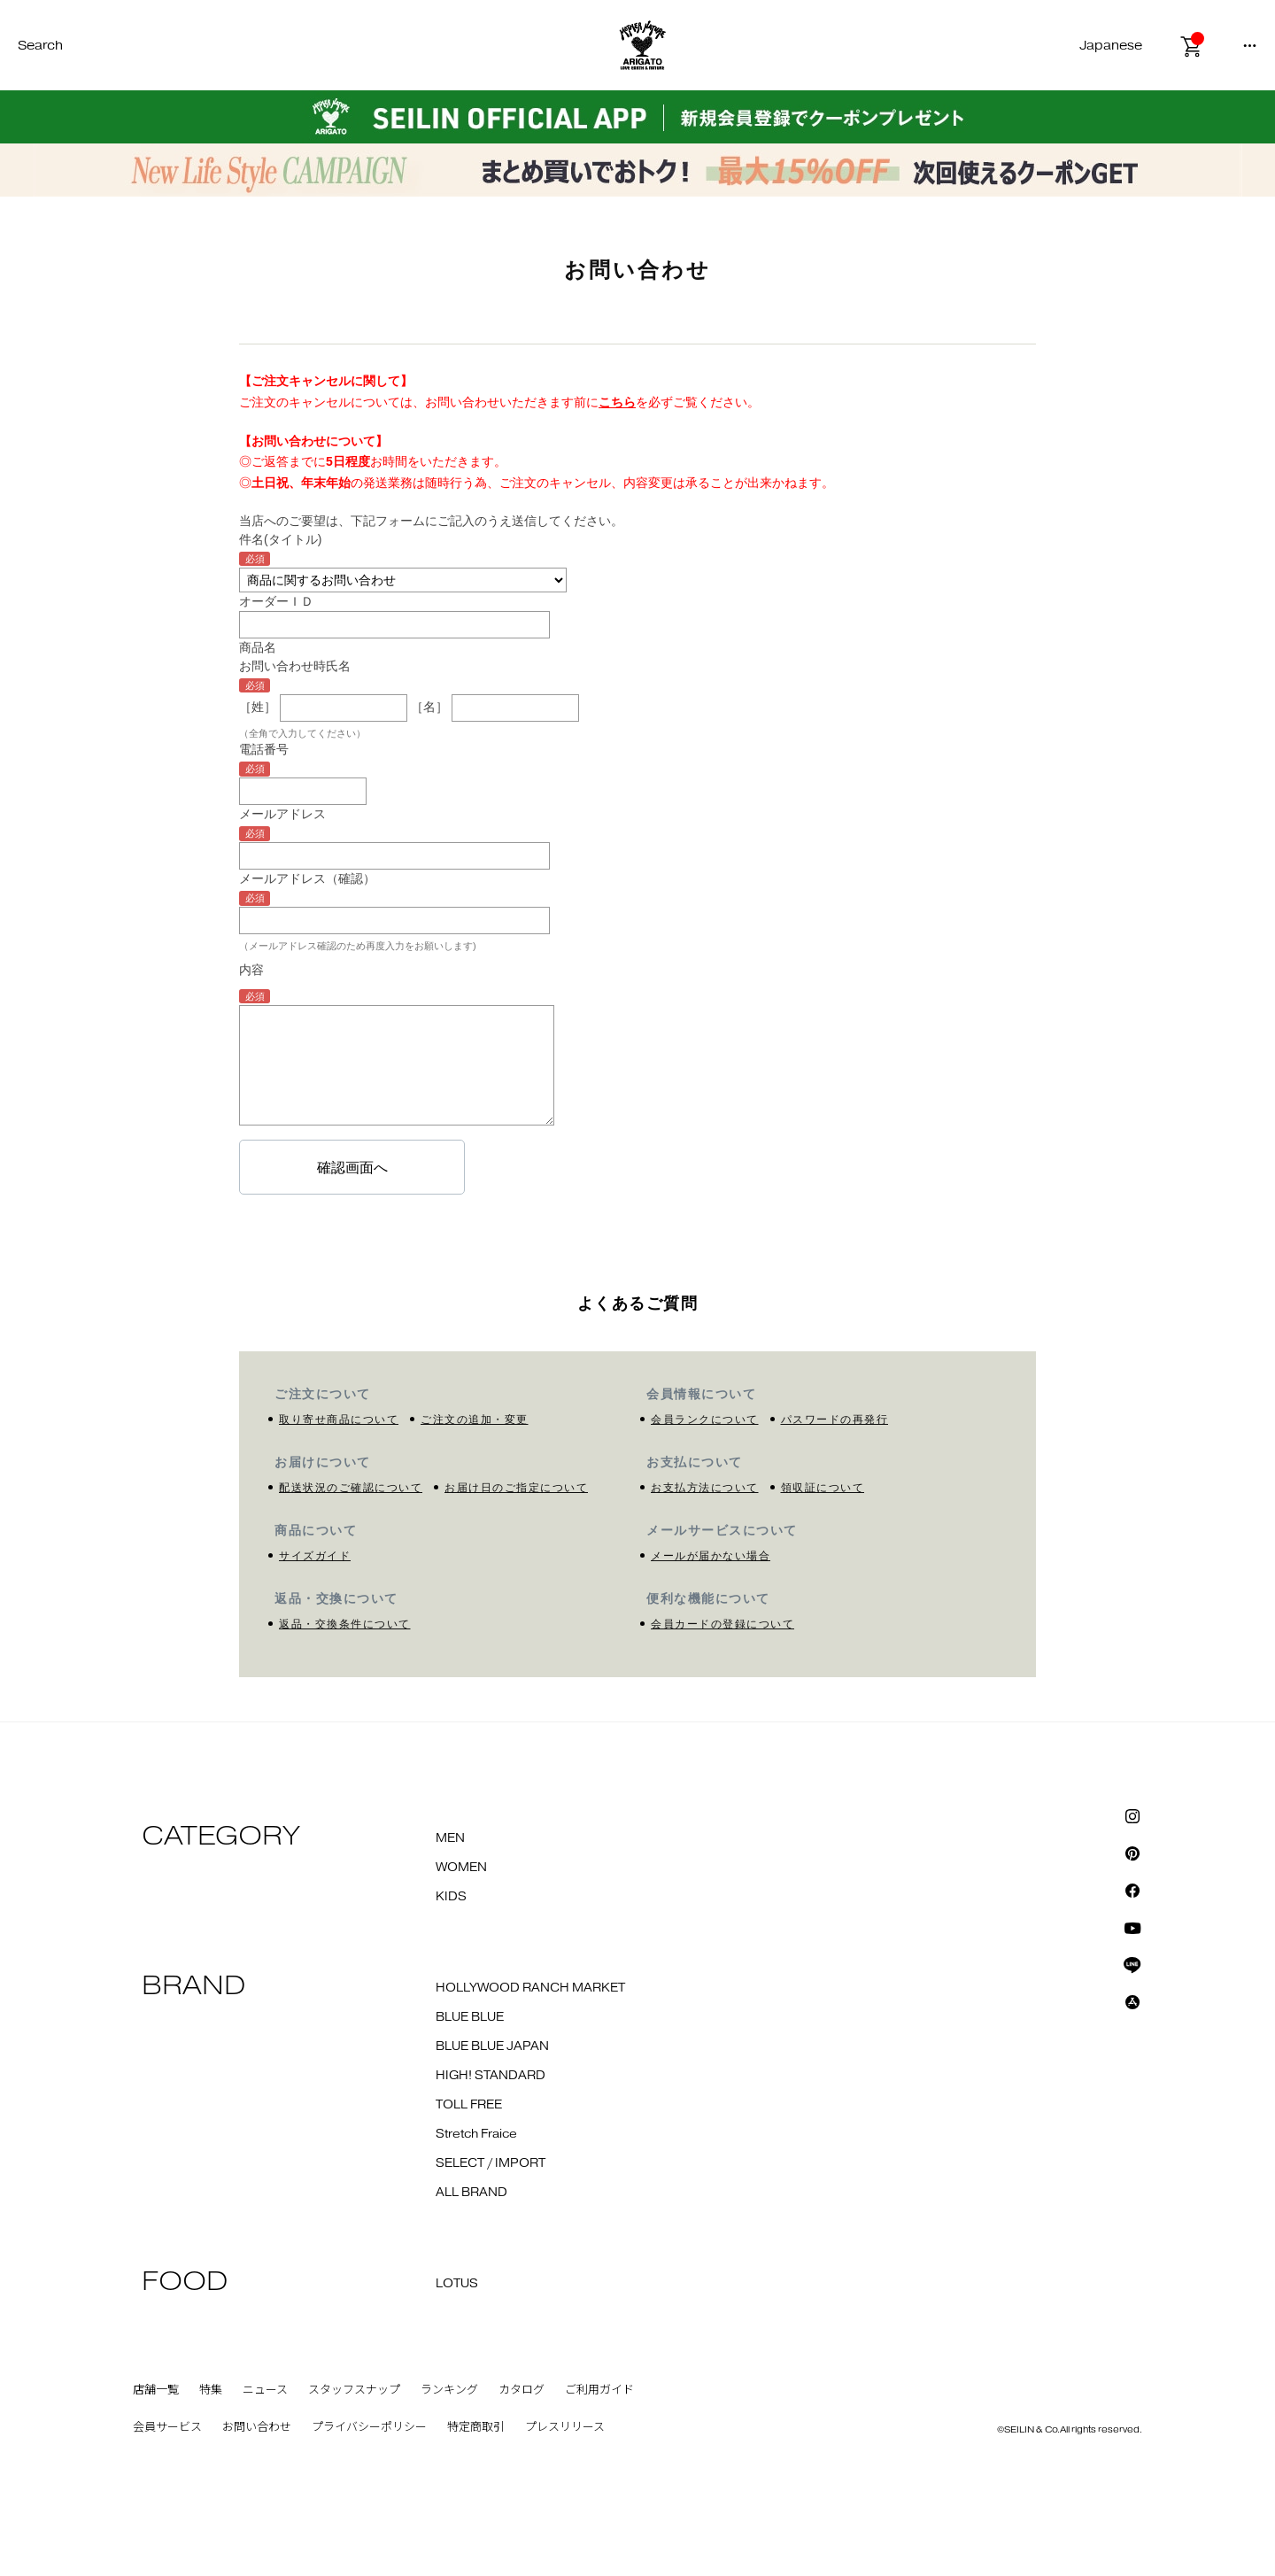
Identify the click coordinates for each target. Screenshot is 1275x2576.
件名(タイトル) (280, 539)
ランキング (449, 2390)
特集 (210, 2390)
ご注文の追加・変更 (475, 1419)
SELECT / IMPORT (490, 2163)
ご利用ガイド (599, 2390)
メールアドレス (282, 814)
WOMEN (461, 1867)
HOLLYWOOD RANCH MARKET (530, 1988)
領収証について (823, 1487)
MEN (450, 1838)
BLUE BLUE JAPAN (492, 2046)
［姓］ (257, 707)
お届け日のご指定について (516, 1487)
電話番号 (264, 749)
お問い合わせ (256, 2427)
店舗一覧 (156, 2390)
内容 (251, 970)
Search (40, 45)
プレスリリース (565, 2427)
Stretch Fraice (476, 2134)
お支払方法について (705, 1487)
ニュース (265, 2390)
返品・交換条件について (345, 1624)
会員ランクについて (705, 1419)
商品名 (257, 647)
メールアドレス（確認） (307, 878)
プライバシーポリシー (369, 2427)
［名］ (429, 707)
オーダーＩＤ (276, 601)
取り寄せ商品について (338, 1419)
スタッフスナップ (354, 2390)
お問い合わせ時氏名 (295, 666)
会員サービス (167, 2427)
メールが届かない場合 (710, 1556)
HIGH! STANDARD (490, 2076)
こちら (617, 402)
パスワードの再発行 (835, 1419)
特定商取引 (476, 2427)
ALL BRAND (471, 2192)
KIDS (451, 1897)
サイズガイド (315, 1556)
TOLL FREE (469, 2105)
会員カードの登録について (722, 1624)
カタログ (521, 2390)
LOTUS (457, 2284)
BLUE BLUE (470, 2017)
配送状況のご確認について (350, 1487)
